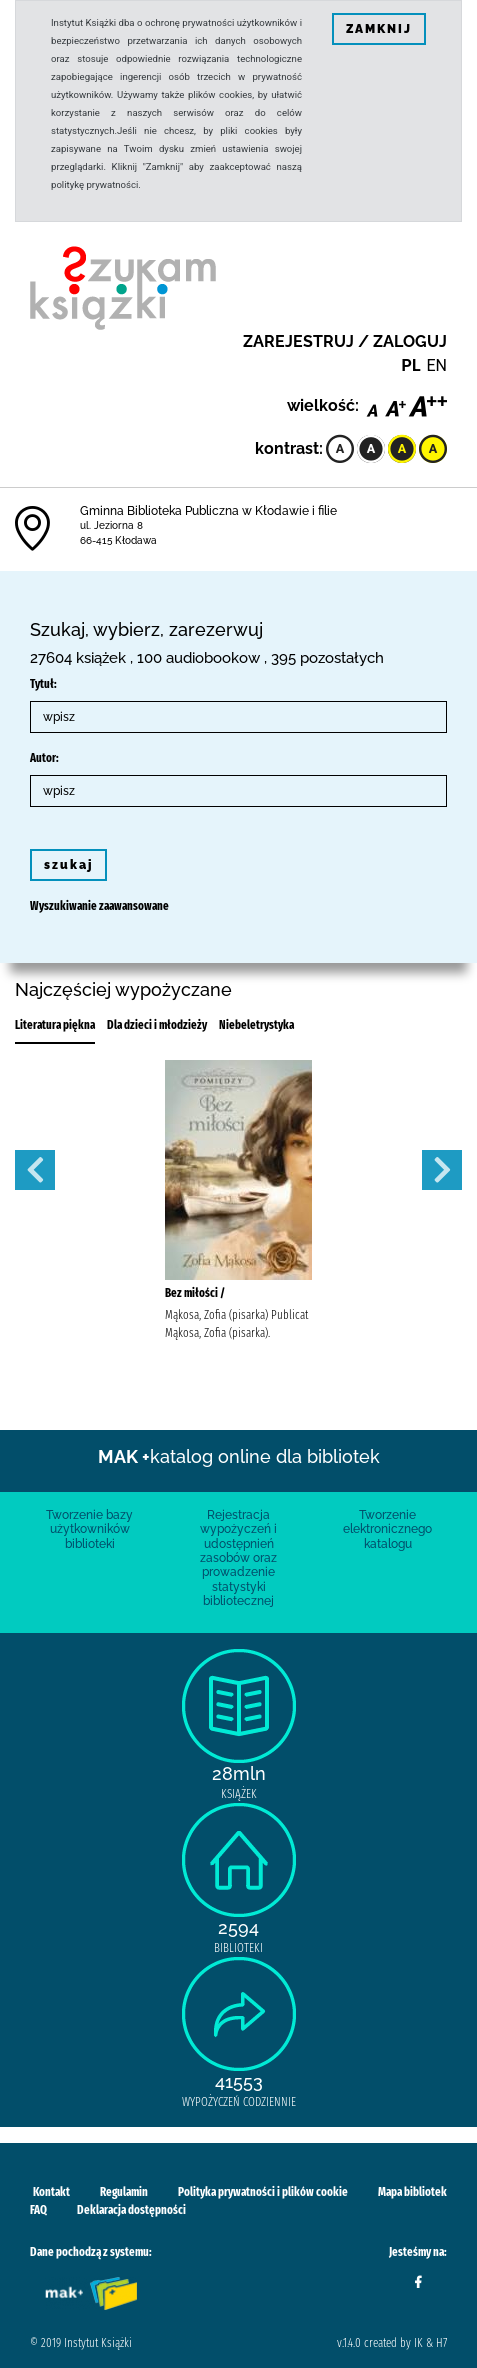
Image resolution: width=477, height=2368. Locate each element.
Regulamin (124, 2192)
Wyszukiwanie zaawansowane (99, 906)
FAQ (38, 2210)
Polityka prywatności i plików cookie (263, 2192)
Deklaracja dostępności (131, 2210)
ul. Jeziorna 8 (111, 525)
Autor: (44, 758)
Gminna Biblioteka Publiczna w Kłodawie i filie (208, 511)
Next (442, 1170)
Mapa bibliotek (412, 2192)
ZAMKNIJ (379, 29)
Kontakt (51, 2192)
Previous (35, 1170)
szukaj (68, 865)
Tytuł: (43, 684)
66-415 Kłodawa (118, 540)
